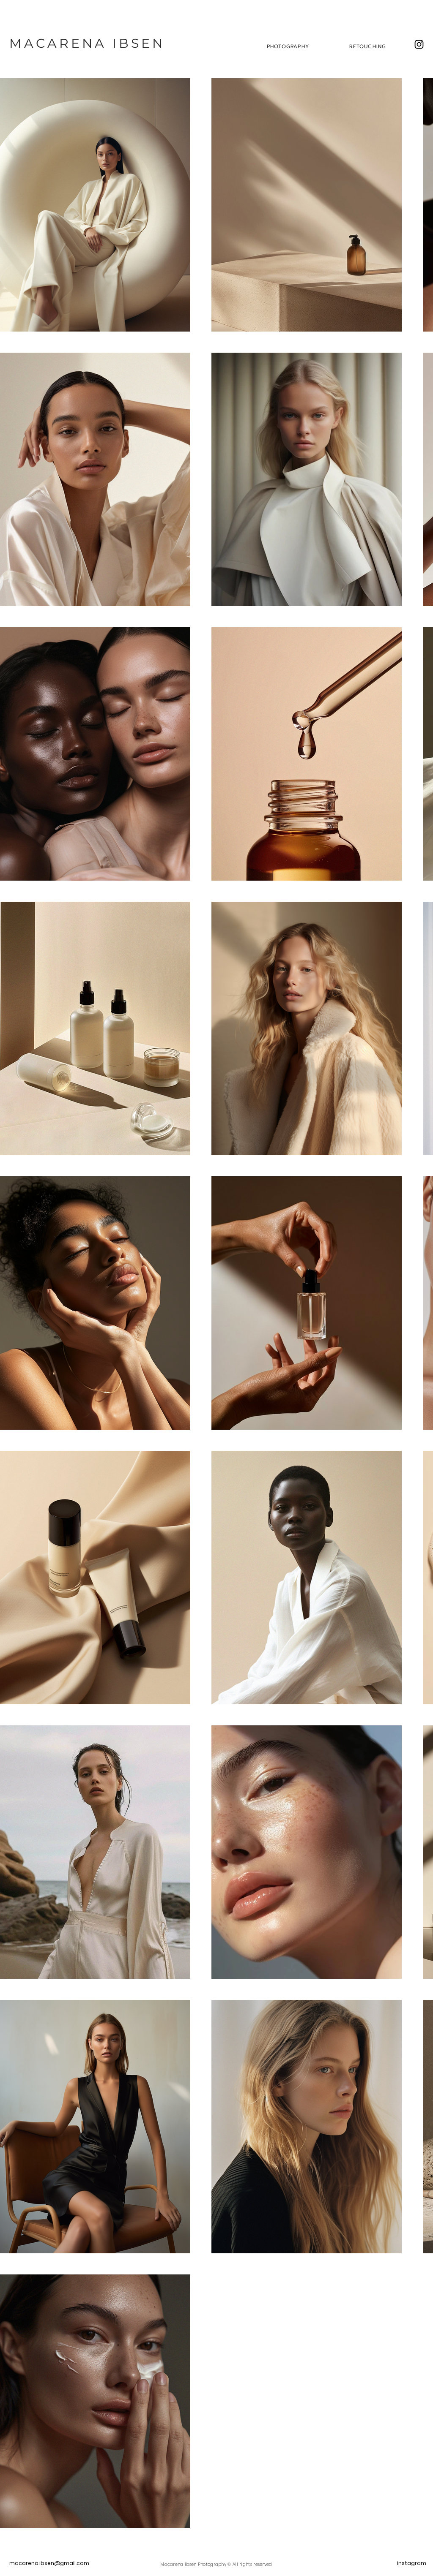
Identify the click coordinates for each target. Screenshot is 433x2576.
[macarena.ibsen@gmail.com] (55, 2563)
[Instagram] (419, 44)
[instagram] (411, 2563)
